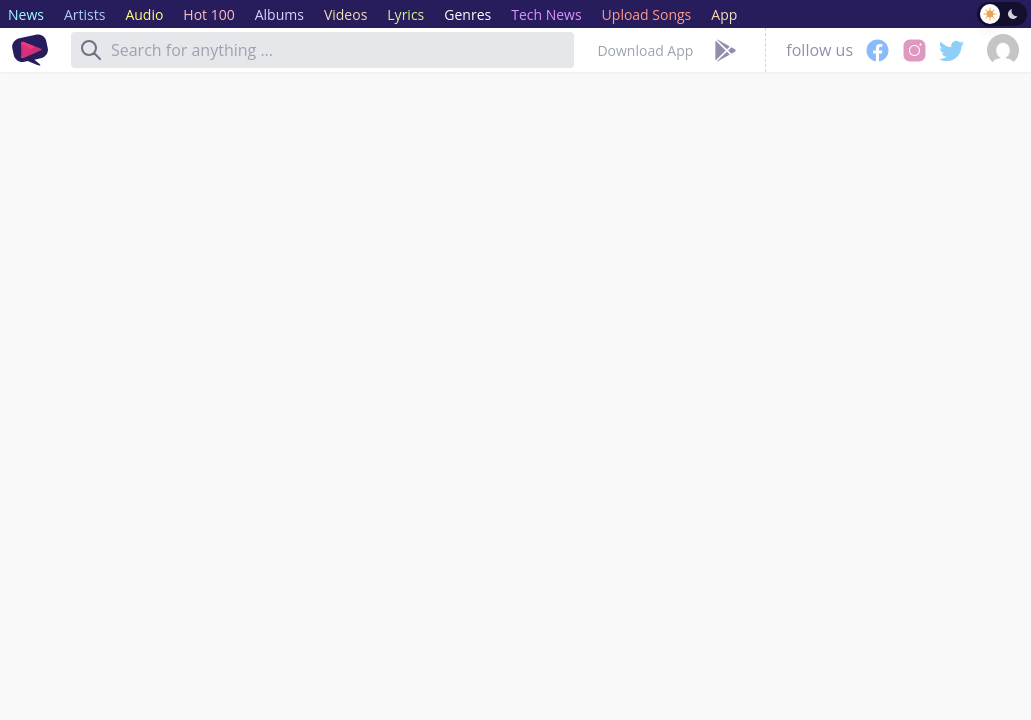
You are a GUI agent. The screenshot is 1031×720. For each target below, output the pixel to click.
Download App (645, 50)
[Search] (91, 50)
